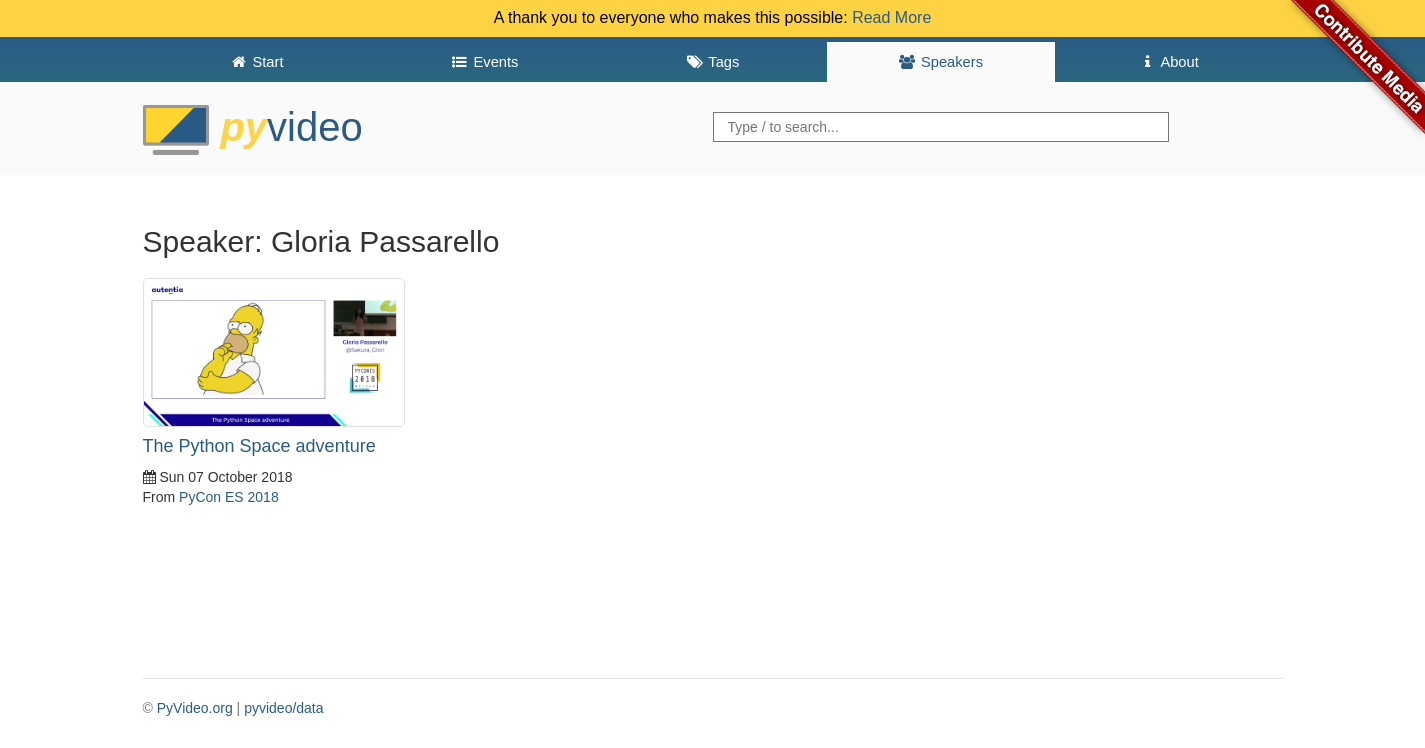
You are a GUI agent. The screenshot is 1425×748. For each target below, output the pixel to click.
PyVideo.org (195, 708)
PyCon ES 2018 (229, 497)
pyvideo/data (283, 708)
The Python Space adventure (259, 446)
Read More (891, 17)
